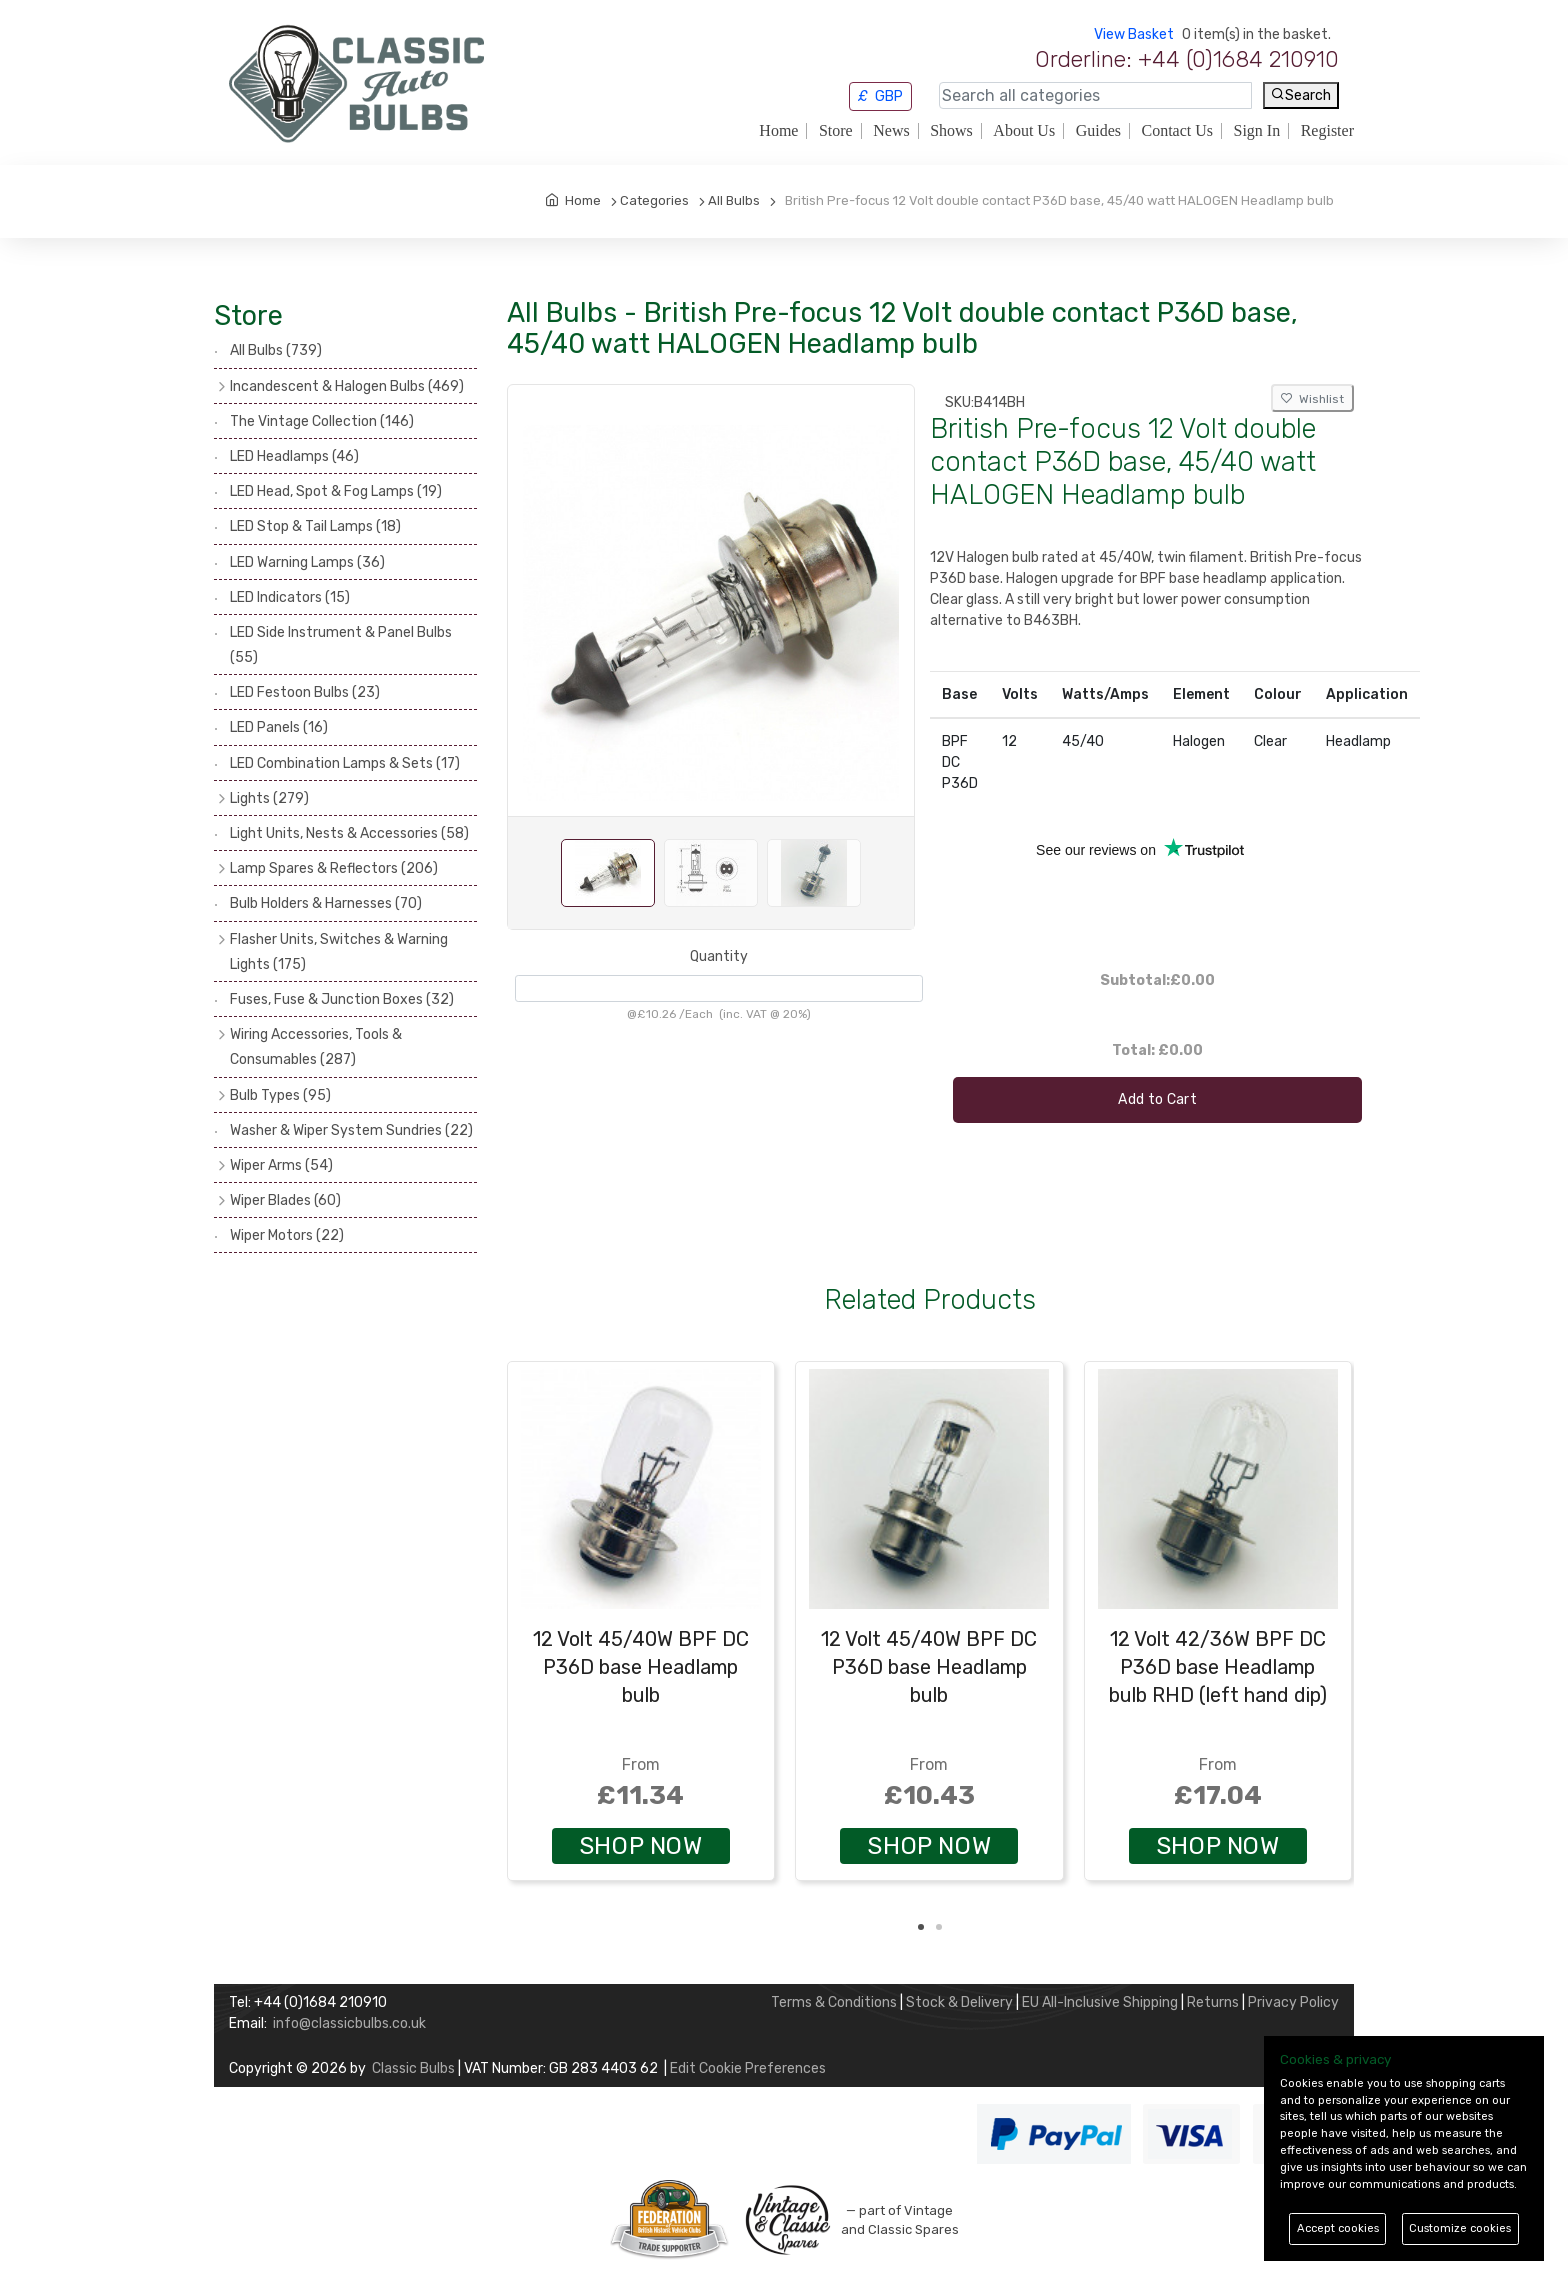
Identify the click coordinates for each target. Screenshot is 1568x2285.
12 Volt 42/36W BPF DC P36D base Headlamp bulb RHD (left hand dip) (1218, 1667)
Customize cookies (1460, 2228)
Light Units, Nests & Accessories (349, 833)
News (891, 131)
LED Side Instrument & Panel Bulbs (341, 645)
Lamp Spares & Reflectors (334, 868)
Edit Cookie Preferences (748, 2068)
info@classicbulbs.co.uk (349, 2023)
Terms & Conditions (834, 2002)
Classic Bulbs (413, 2068)
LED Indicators (290, 597)
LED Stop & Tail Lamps (315, 526)
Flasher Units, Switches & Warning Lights (339, 952)
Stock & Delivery (959, 2002)
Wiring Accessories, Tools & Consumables (316, 1047)
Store (836, 131)
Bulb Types (280, 1095)
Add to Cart (1157, 1099)
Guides (1098, 131)
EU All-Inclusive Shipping (1100, 2002)
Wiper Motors (287, 1235)
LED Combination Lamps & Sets (345, 763)
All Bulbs (276, 350)
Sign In (1257, 131)
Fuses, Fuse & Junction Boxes (342, 999)
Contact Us (1177, 131)
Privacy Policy (1293, 2002)
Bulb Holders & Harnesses (326, 903)
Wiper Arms (281, 1165)
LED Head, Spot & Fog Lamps (336, 491)
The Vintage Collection (322, 421)
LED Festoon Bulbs (305, 692)
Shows (951, 131)
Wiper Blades (285, 1200)
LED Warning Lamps (307, 562)
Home (778, 131)
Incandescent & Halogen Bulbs (347, 386)
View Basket (1134, 34)
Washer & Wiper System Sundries (351, 1130)
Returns (1213, 2002)
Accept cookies (1338, 2228)
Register (1327, 131)
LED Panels (279, 727)
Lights (269, 798)
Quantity (719, 956)
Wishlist (1312, 399)
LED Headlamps (294, 456)
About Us (1024, 131)
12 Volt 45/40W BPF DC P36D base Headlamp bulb (641, 1667)
